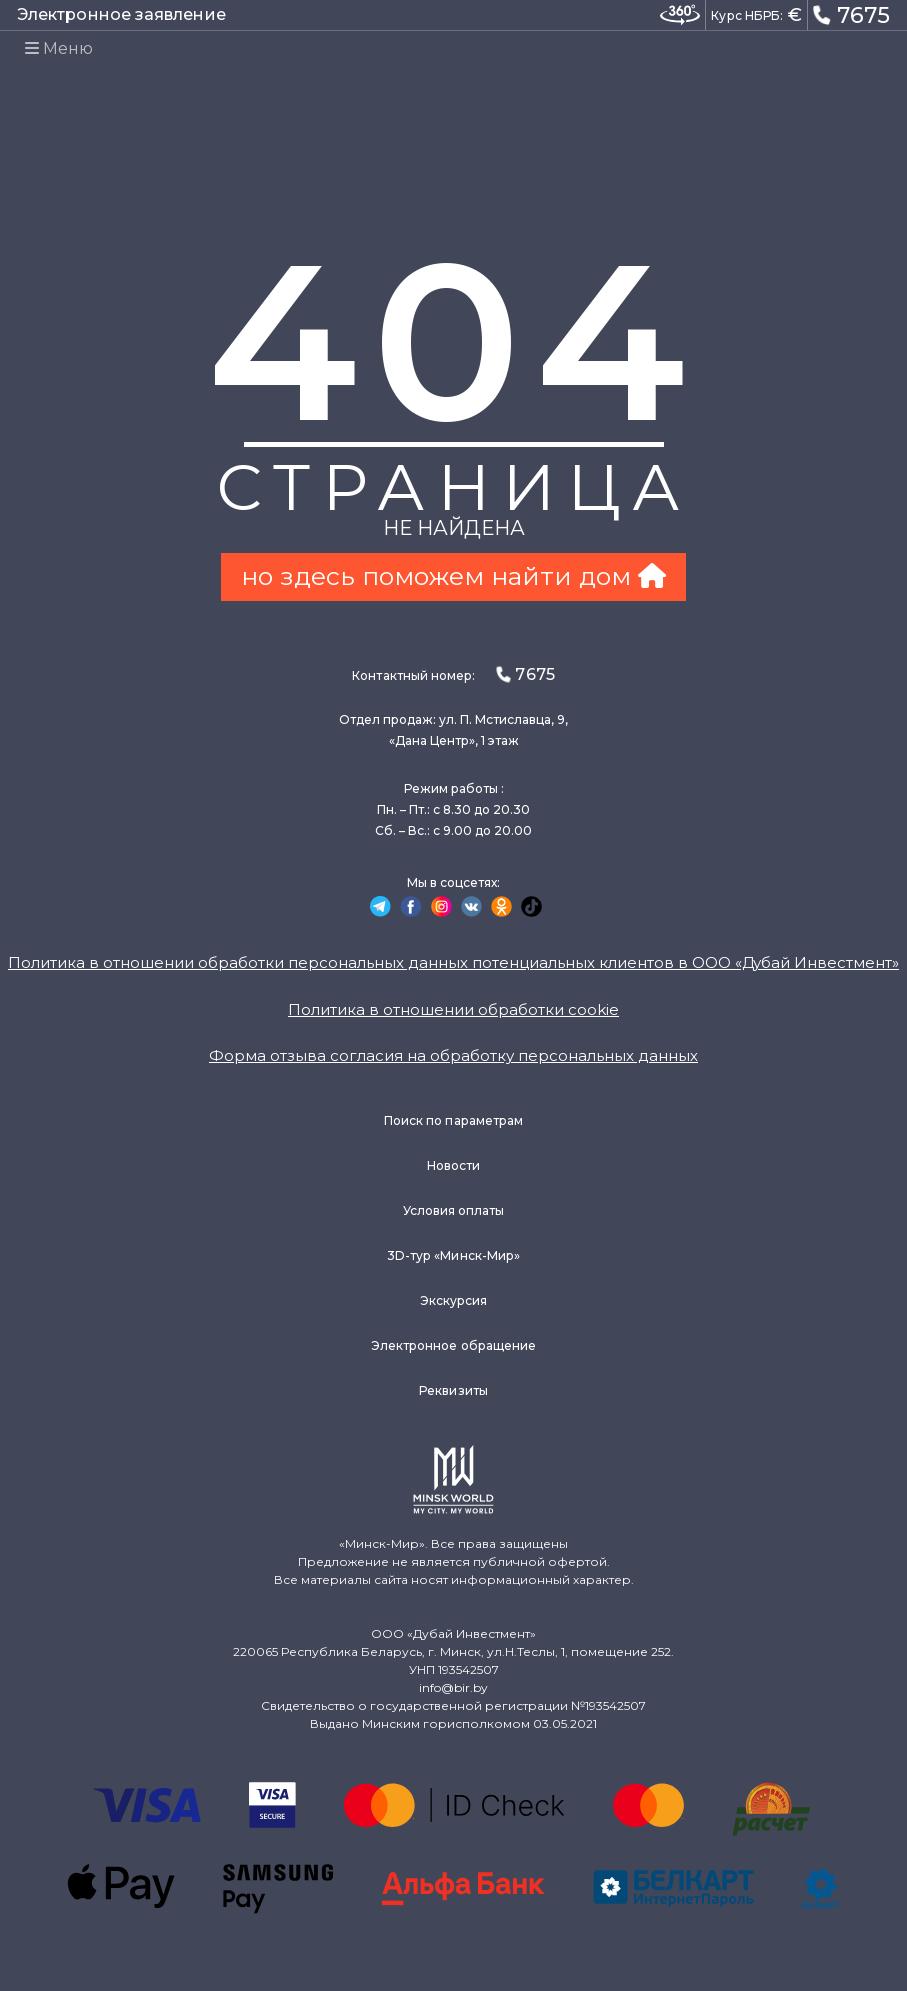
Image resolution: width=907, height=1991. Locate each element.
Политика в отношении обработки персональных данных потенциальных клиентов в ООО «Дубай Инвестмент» (453, 962)
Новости (453, 1165)
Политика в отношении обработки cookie (453, 1009)
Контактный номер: (453, 674)
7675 (851, 14)
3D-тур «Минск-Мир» (453, 1255)
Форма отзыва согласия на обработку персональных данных (453, 1055)
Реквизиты (453, 1390)
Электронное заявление (121, 14)
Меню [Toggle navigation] (59, 48)
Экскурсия (454, 1300)
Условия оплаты (454, 1210)
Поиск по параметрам (453, 1120)
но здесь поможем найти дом (453, 576)
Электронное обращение (453, 1345)
